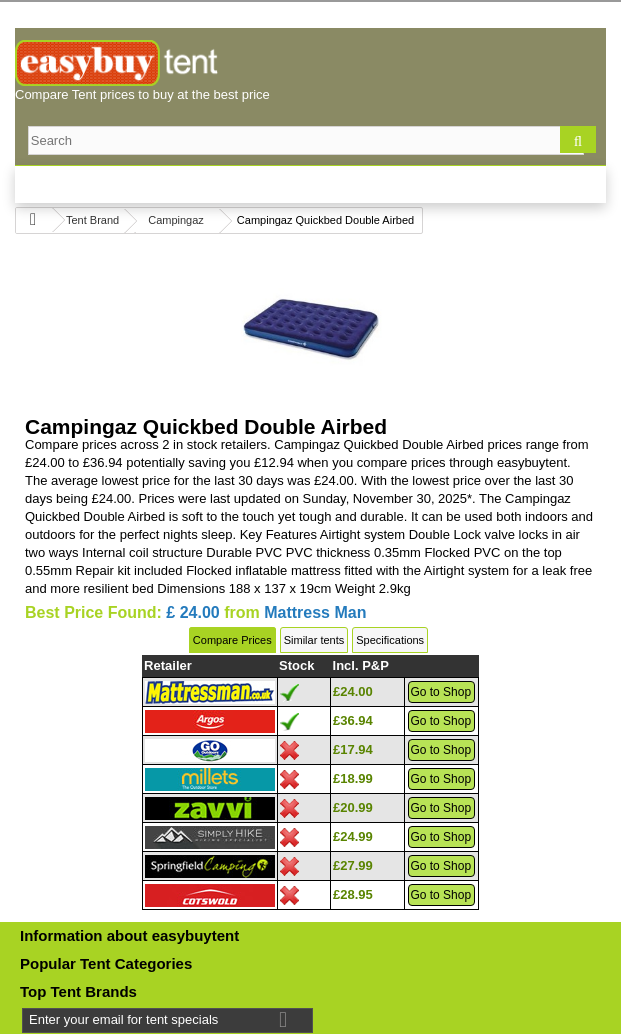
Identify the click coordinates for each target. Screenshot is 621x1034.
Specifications (390, 640)
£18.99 (353, 778)
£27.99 (353, 865)
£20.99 (353, 807)
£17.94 (353, 749)
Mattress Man (315, 612)
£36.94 (353, 720)
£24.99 (353, 836)
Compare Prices (232, 640)
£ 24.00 (192, 612)
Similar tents (314, 640)
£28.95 (353, 894)
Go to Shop (440, 692)
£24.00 (353, 691)
